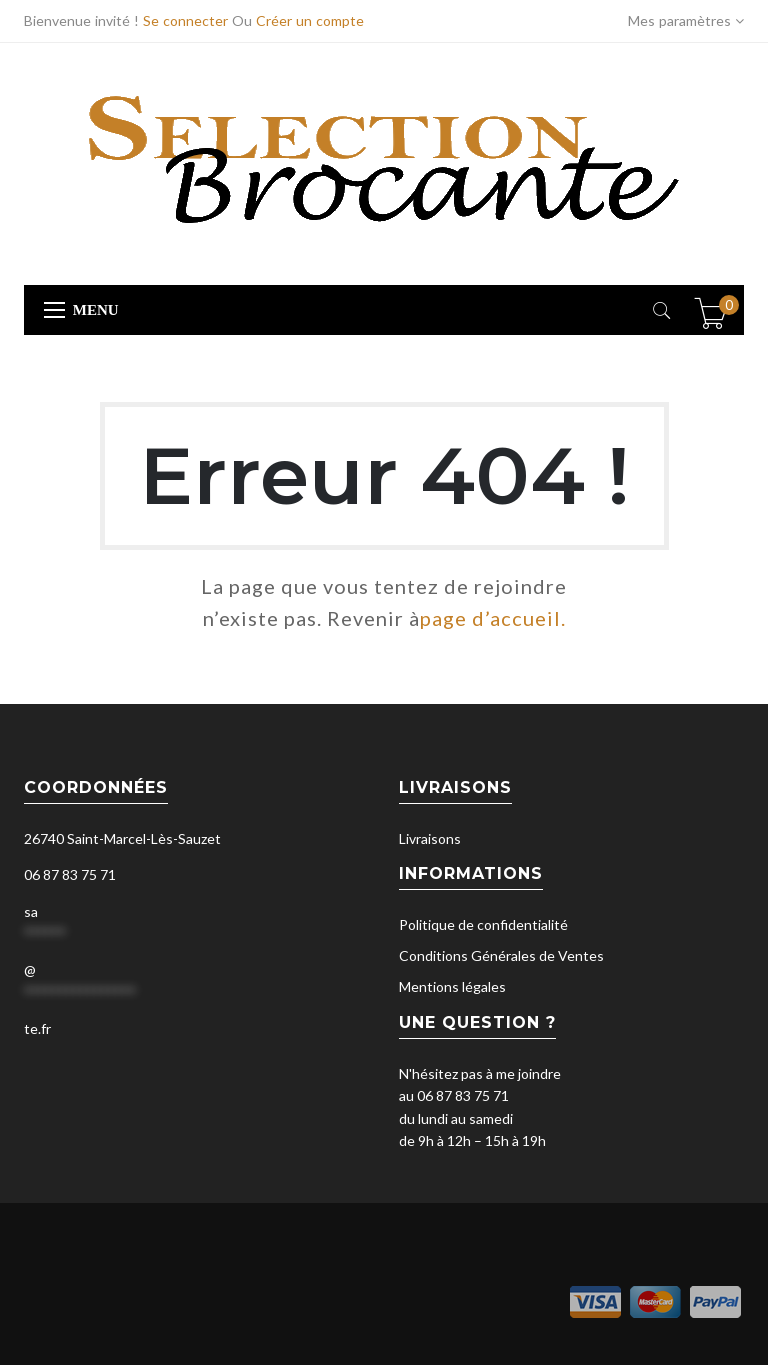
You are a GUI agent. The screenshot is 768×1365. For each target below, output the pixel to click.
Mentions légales (452, 986)
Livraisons (430, 838)
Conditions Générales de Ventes (501, 955)
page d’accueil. (493, 618)
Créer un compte (310, 20)
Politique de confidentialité (483, 924)
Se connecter (185, 20)
